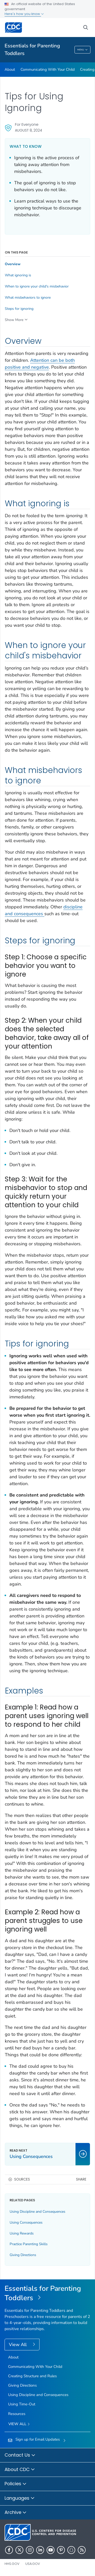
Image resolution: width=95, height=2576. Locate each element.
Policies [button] (16, 2484)
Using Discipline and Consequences (37, 2211)
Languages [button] (20, 2498)
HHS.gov (12, 2563)
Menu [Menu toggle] (82, 50)
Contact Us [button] (20, 2455)
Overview (13, 264)
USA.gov (32, 2563)
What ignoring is (18, 275)
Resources (16, 2413)
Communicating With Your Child (48, 69)
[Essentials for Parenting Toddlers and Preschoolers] (47, 2293)
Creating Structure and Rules (32, 2376)
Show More (14, 319)
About (10, 69)
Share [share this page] (81, 2179)
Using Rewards (22, 2233)
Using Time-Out (21, 2404)
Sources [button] (22, 2179)
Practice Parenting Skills (29, 2244)
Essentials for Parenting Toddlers (32, 49)
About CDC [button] (20, 2469)
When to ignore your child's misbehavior (37, 286)
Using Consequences (26, 2222)
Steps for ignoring (19, 309)
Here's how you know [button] (24, 13)
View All (18, 2344)
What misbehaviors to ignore (28, 297)
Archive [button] (16, 2512)
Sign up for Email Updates (37, 2439)
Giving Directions (23, 2255)
